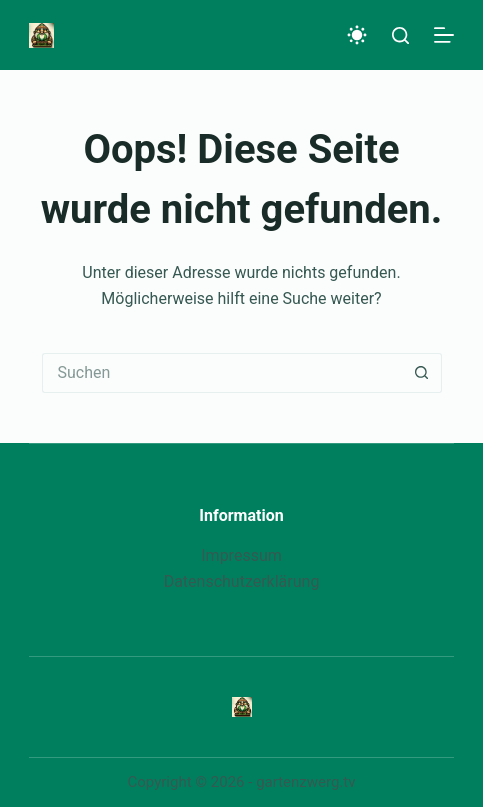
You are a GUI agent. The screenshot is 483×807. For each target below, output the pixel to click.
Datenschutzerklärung (242, 581)
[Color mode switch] (357, 35)
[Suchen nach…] (222, 373)
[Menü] (444, 35)
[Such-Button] (422, 373)
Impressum (241, 555)
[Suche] (400, 35)
